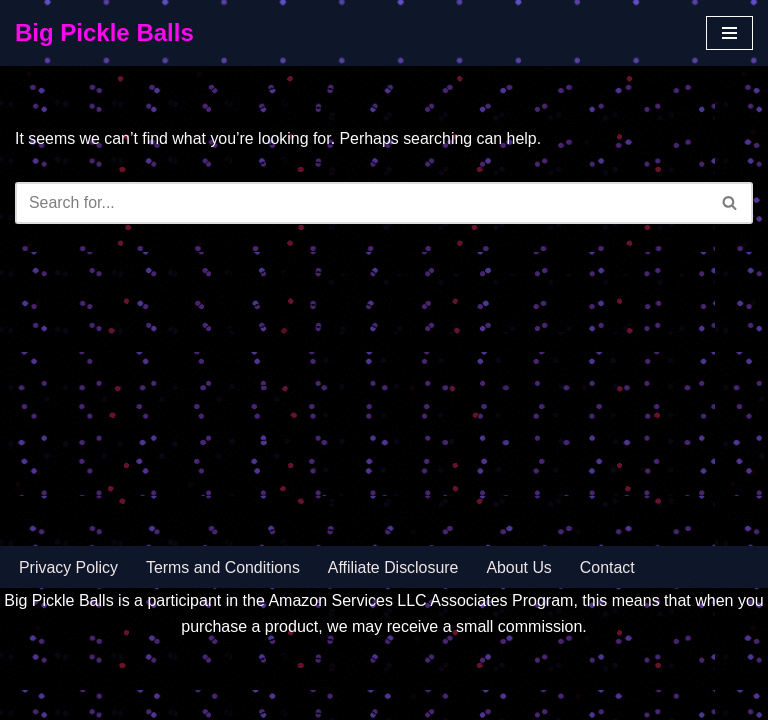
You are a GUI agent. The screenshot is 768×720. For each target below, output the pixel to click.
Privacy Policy (69, 617)
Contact (609, 617)
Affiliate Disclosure (394, 617)
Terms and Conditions (224, 617)
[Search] (361, 203)
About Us (522, 617)
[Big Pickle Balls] (104, 33)
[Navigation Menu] (729, 33)
